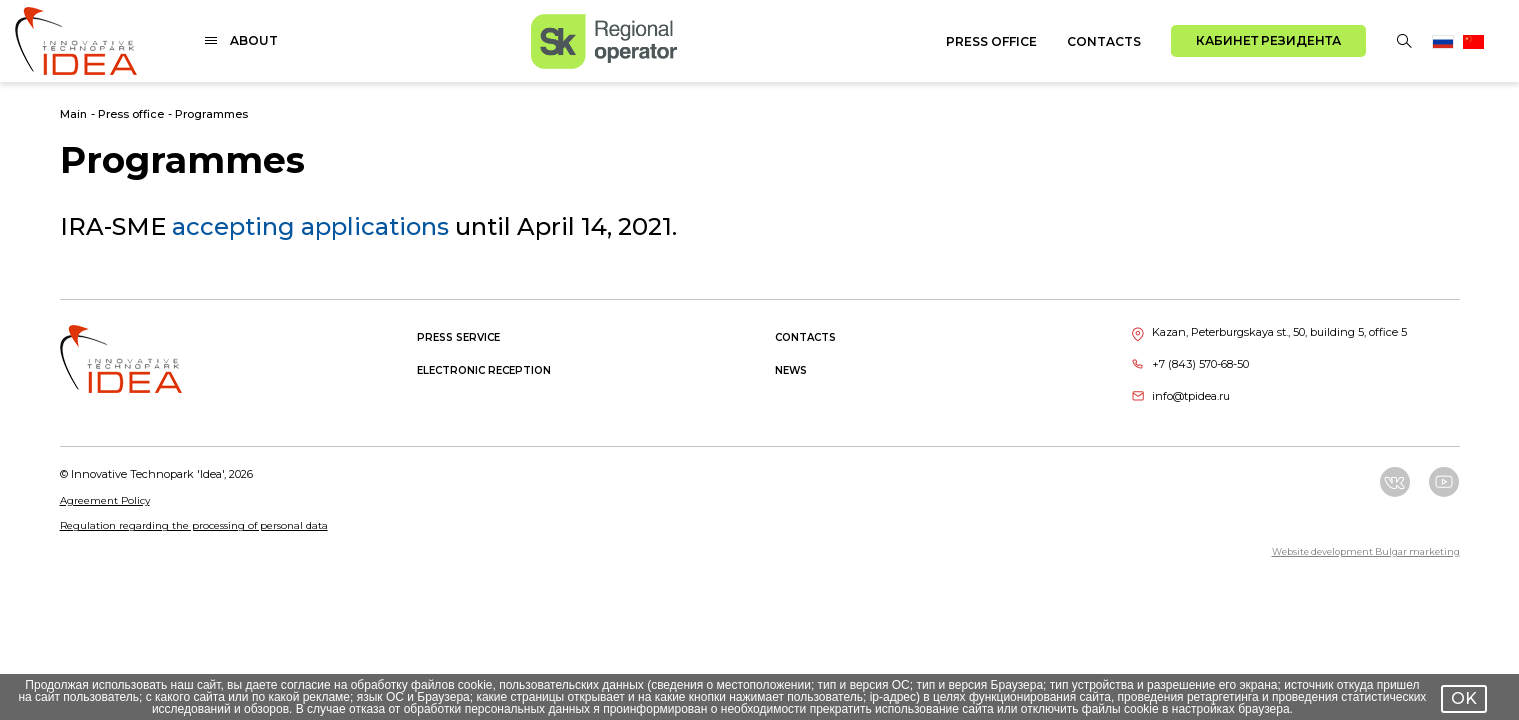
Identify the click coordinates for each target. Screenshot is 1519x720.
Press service (458, 337)
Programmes (211, 114)
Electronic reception (484, 370)
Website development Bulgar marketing (1366, 551)
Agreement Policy (105, 500)
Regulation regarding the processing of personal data (194, 525)
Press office (991, 41)
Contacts (1104, 41)
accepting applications (310, 226)
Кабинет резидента (1268, 40)
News (791, 370)
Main (73, 114)
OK (1464, 698)
